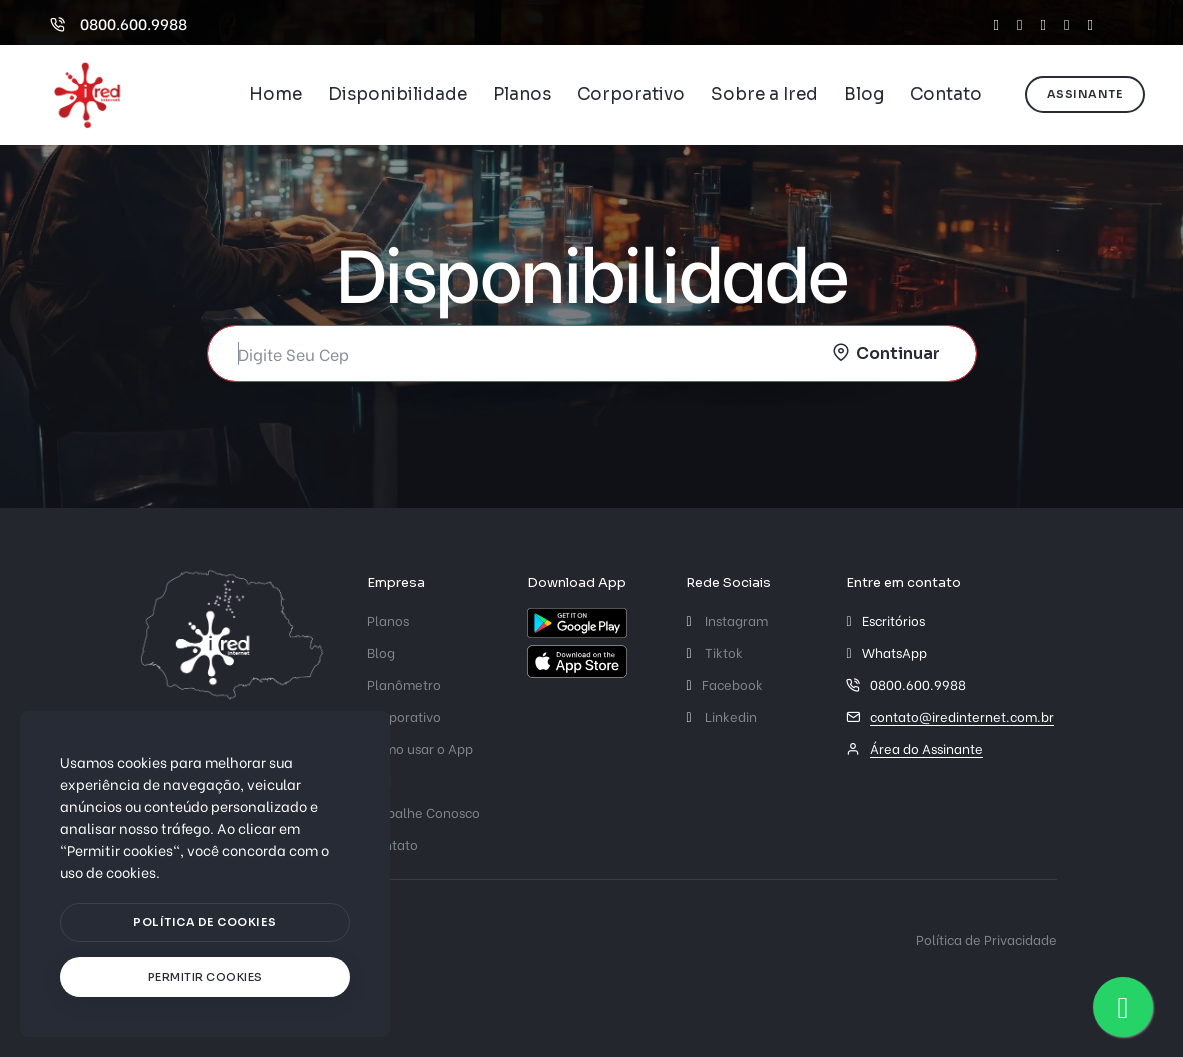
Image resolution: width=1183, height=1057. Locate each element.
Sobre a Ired (764, 94)
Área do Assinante (926, 747)
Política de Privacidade (986, 938)
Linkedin (721, 715)
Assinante (1085, 94)
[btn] (205, 922)
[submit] (888, 353)
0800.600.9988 (118, 23)
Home (275, 94)
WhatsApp (894, 651)
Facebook (724, 683)
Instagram (726, 619)
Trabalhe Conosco (423, 811)
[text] (205, 977)
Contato (946, 94)
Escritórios (893, 619)
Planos (522, 94)
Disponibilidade (397, 94)
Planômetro (404, 683)
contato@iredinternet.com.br (962, 715)
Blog (864, 94)
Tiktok (714, 651)
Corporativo (631, 94)
